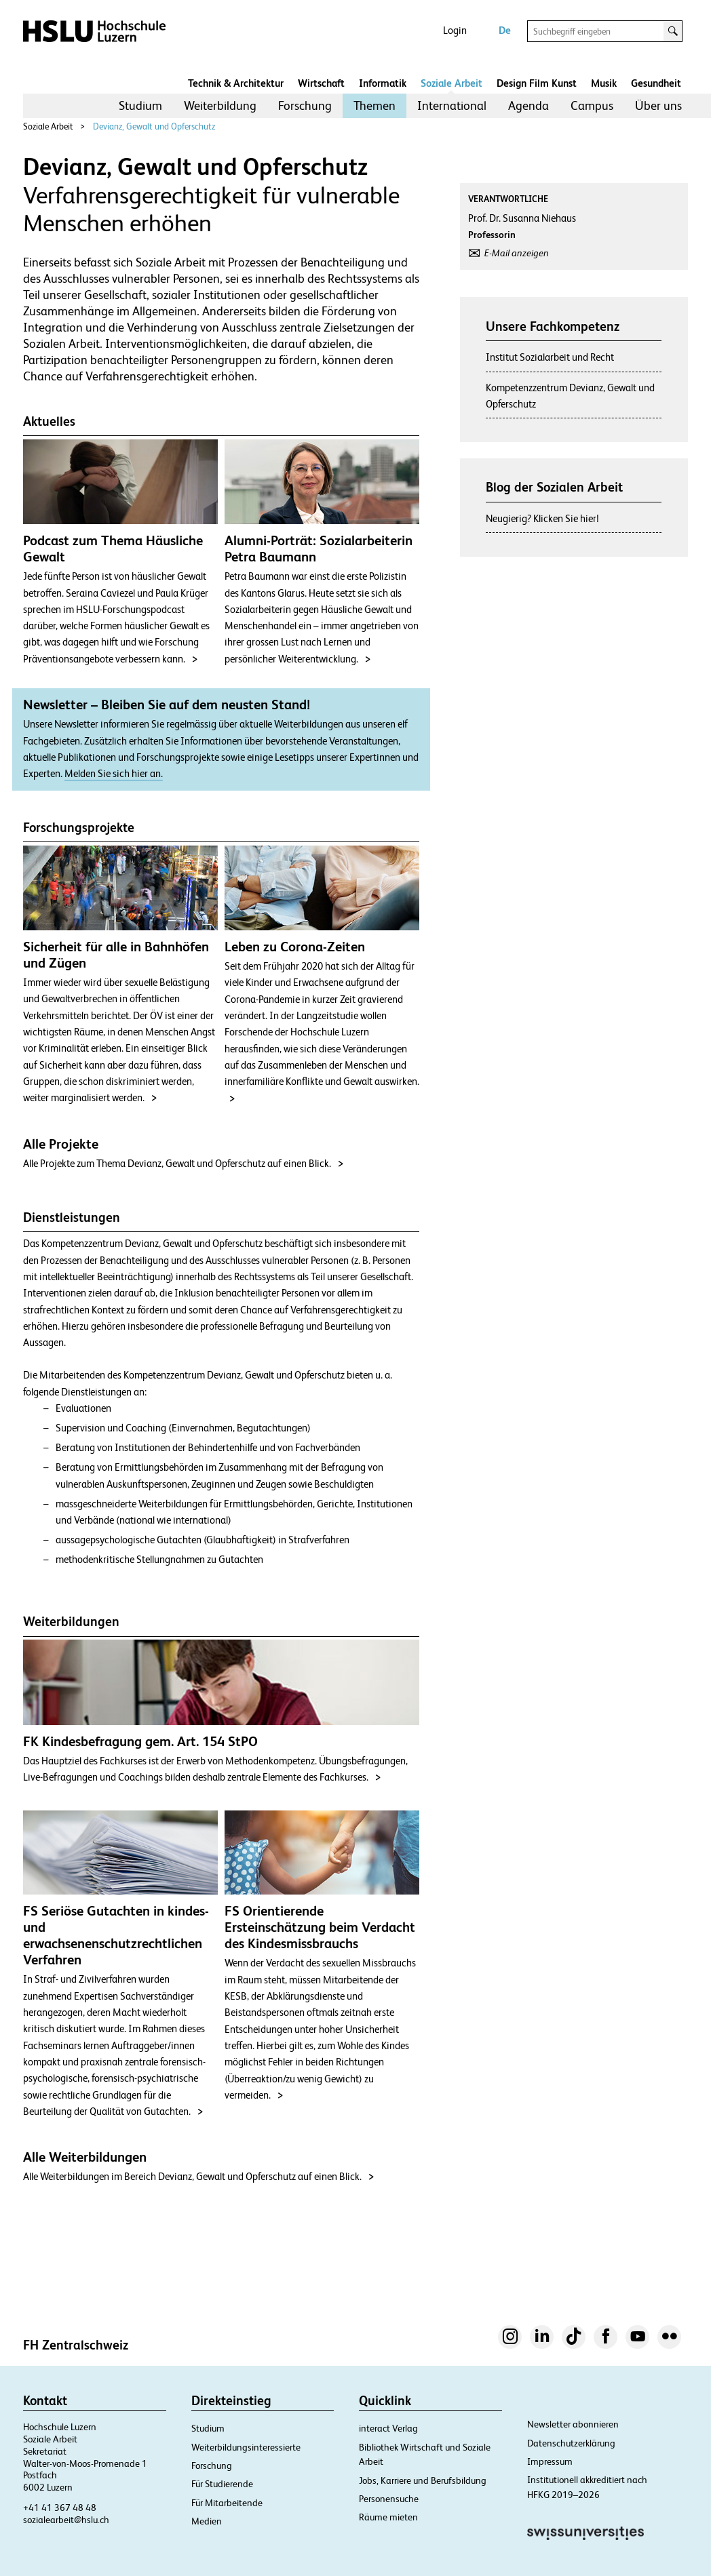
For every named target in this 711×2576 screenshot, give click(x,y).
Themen (374, 105)
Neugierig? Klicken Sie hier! (542, 518)
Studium (140, 105)
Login (455, 30)
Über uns (658, 105)
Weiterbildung (220, 105)
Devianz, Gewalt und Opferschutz (154, 126)
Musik (604, 83)
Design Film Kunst (537, 83)
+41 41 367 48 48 (59, 2507)
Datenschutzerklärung (571, 2443)
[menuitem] (140, 106)
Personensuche (389, 2498)
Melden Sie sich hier (106, 773)
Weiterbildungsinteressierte (246, 2447)
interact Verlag (388, 2428)
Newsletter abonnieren (573, 2424)
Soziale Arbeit (451, 83)
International (451, 105)
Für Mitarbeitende (227, 2502)
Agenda (528, 105)
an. (156, 773)
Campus (592, 105)
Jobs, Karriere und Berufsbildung (422, 2480)
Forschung (305, 105)
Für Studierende (222, 2483)
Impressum (550, 2461)
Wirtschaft (321, 83)
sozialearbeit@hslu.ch (66, 2519)
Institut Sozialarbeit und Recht (550, 357)
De (505, 30)
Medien (206, 2521)
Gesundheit (656, 83)
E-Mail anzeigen (516, 252)
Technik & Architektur (236, 83)
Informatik (382, 83)
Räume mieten (388, 2517)
